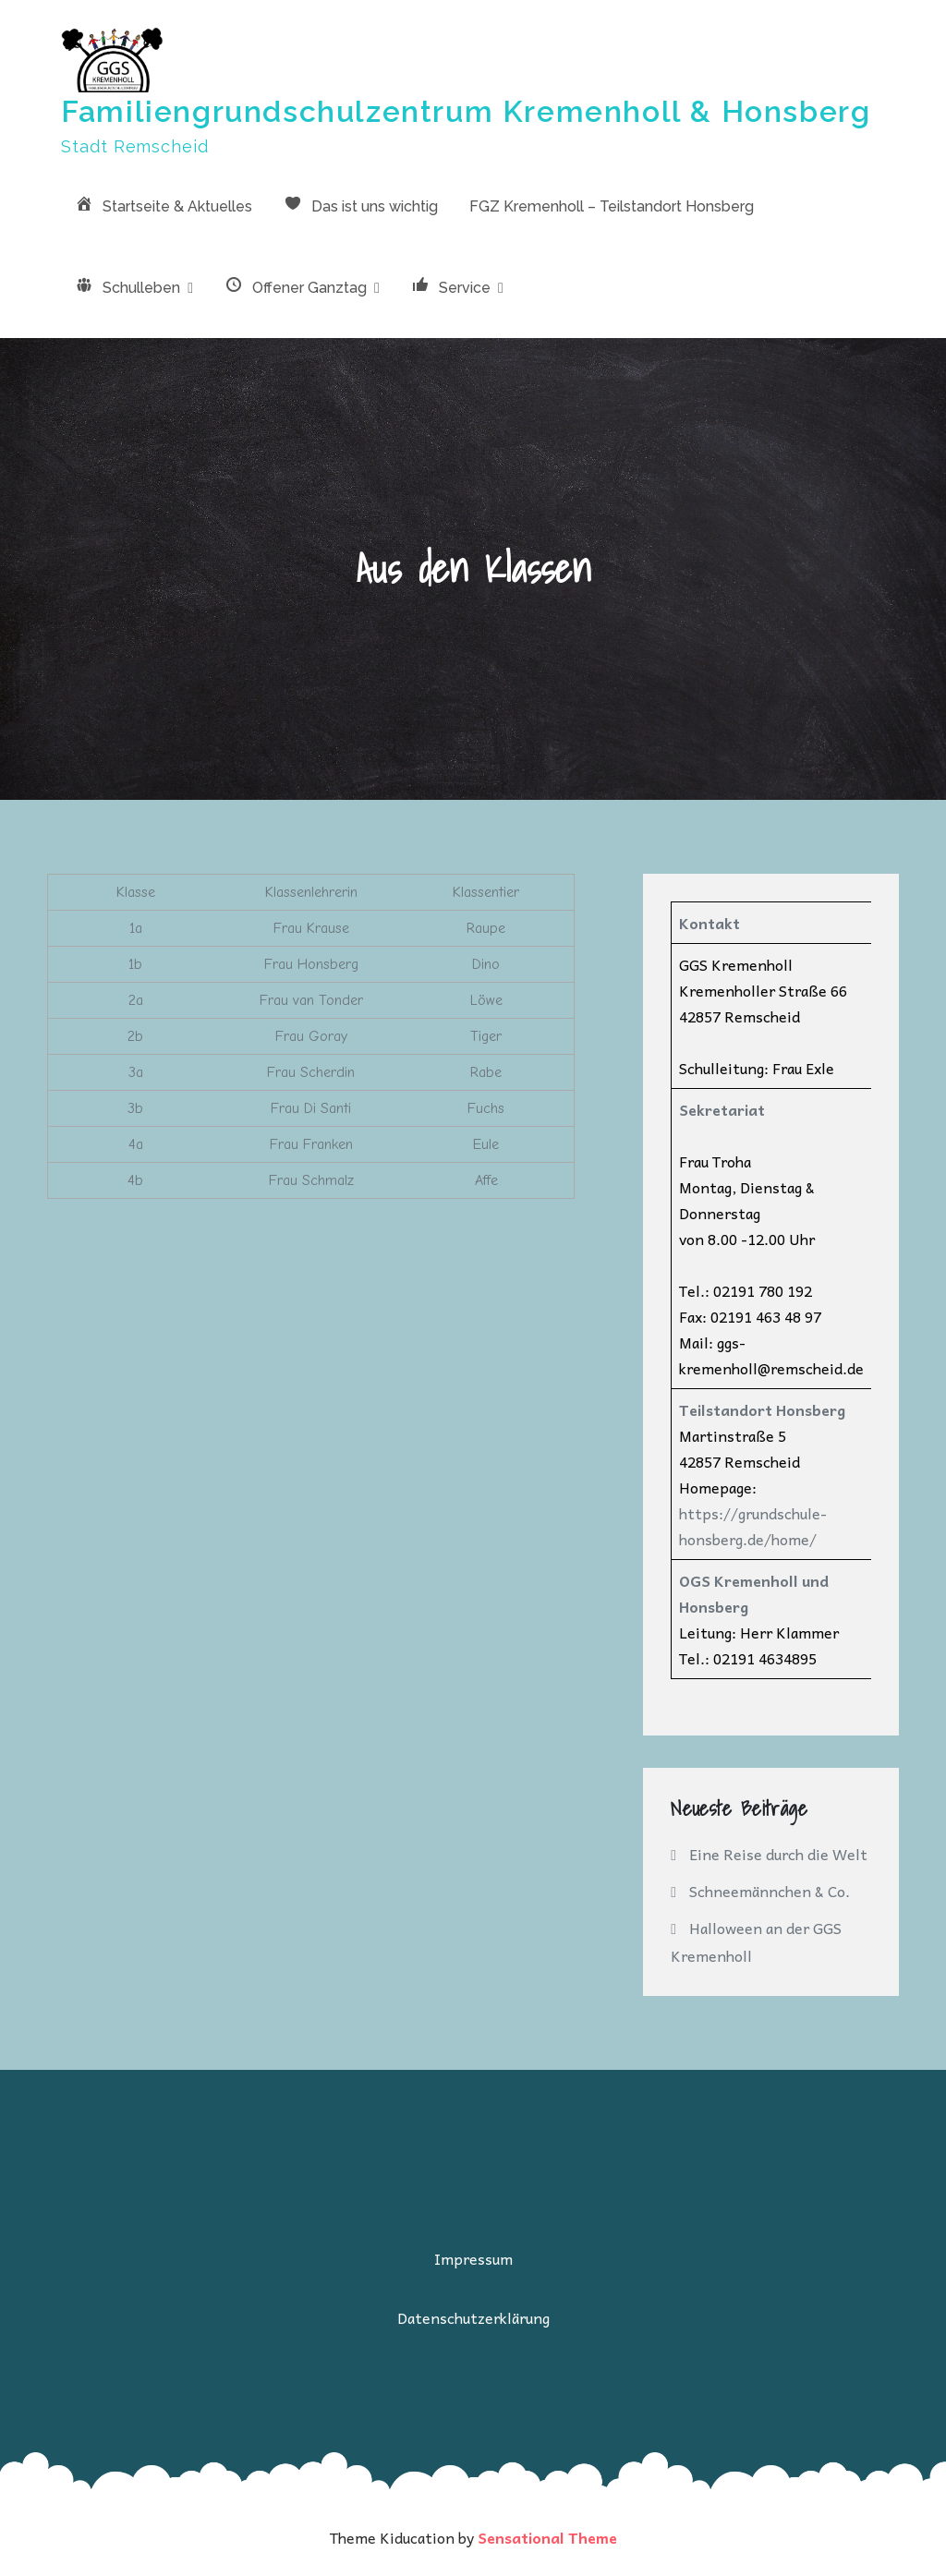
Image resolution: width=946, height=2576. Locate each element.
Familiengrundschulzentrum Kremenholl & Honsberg (465, 111)
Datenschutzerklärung (473, 2317)
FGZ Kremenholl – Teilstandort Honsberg (611, 206)
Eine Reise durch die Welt (778, 1854)
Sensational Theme (547, 2537)
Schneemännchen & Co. (769, 1891)
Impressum (473, 2258)
